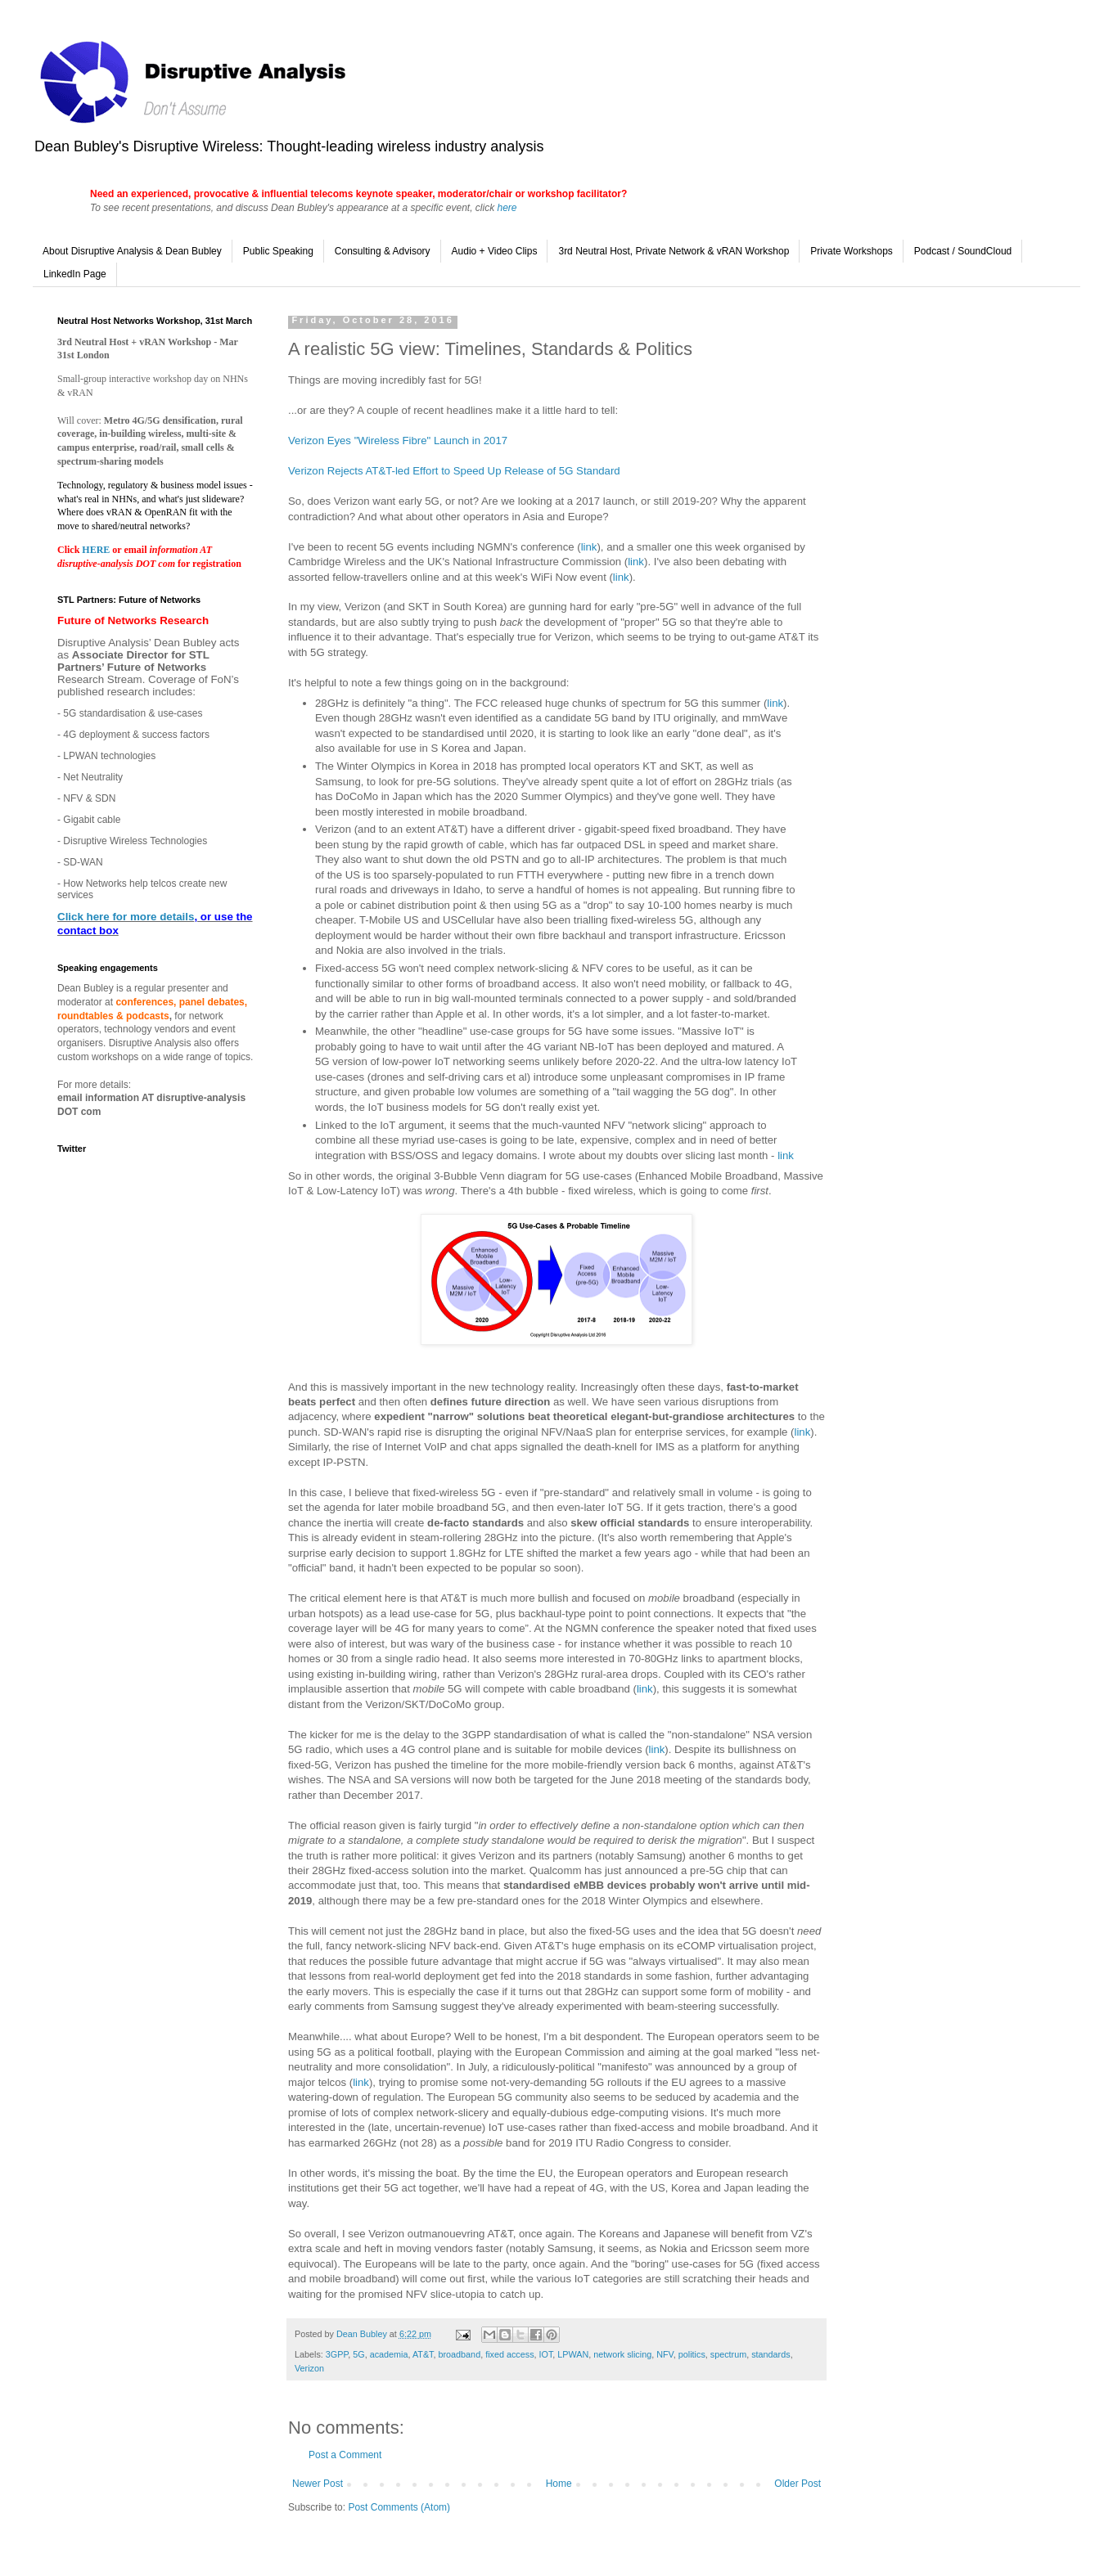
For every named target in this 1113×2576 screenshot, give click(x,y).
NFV (665, 2354)
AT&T (423, 2354)
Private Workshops (851, 251)
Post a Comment (345, 2455)
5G (358, 2354)
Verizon (309, 2368)
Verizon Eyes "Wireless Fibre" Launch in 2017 (397, 440)
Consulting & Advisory (382, 251)
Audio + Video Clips (495, 251)
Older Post (797, 2483)
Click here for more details (125, 916)
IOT (546, 2354)
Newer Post (317, 2483)
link (589, 547)
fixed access (509, 2354)
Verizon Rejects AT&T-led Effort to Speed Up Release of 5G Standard (454, 471)
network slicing (622, 2354)
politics (691, 2354)
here (506, 208)
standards (770, 2354)
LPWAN (572, 2354)
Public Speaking (278, 251)
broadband (460, 2354)
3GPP (337, 2354)
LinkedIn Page (74, 274)
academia (389, 2354)
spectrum (728, 2354)
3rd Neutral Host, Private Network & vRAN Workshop (673, 251)
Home (559, 2483)
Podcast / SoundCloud (963, 251)
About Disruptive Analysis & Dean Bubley (132, 251)
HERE (97, 549)
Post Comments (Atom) (399, 2507)
